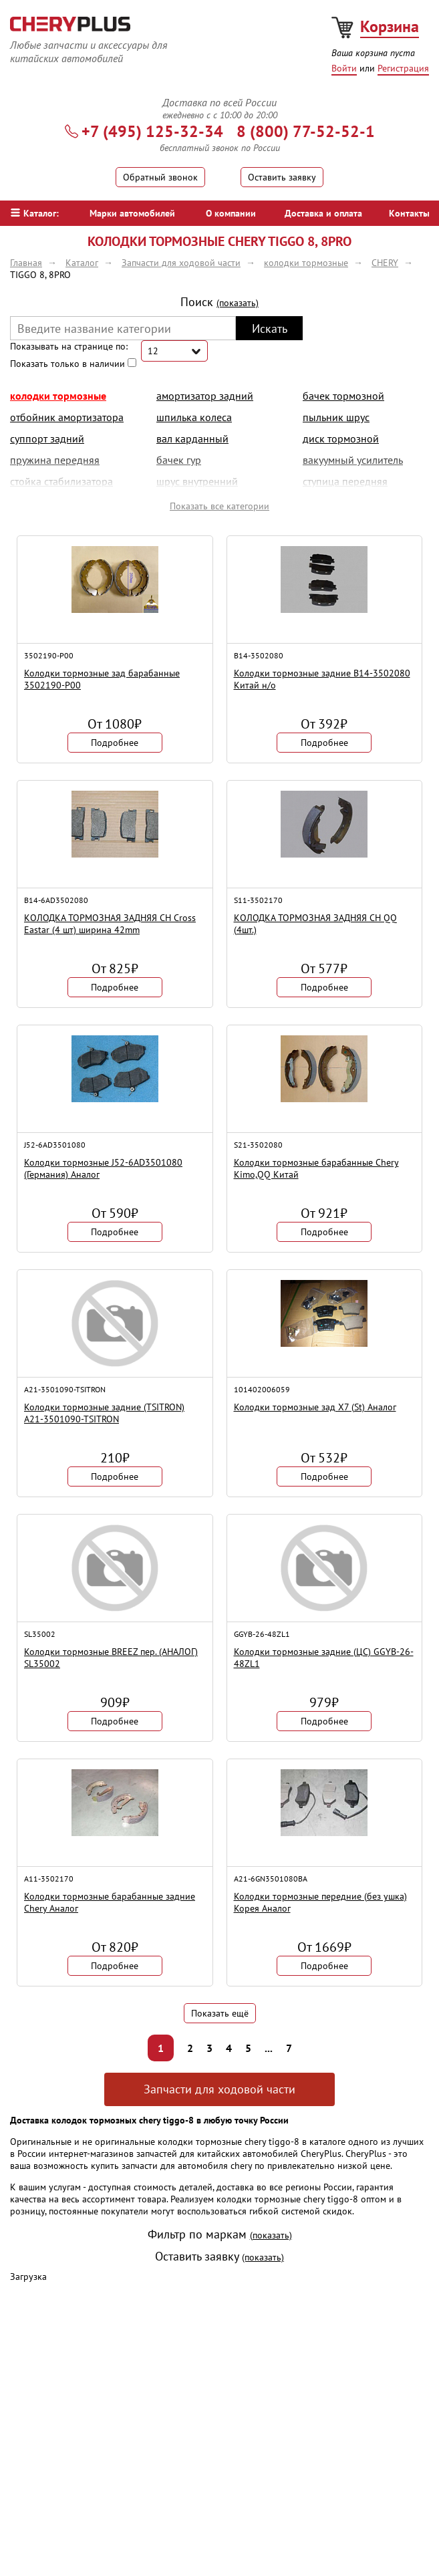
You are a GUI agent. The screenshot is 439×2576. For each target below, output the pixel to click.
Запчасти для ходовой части (219, 2089)
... (269, 2048)
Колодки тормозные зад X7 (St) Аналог (315, 1407)
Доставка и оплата (323, 213)
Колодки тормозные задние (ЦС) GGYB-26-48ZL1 (324, 1658)
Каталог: (35, 213)
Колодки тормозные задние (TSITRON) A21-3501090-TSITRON (104, 1413)
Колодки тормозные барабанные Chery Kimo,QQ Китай (316, 1168)
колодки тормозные (58, 395)
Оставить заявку (282, 177)
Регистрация (403, 68)
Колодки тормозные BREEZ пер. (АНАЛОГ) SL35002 (111, 1658)
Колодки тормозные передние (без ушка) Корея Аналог (320, 1902)
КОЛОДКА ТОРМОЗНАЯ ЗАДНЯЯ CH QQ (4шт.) (315, 924)
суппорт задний (47, 438)
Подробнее (114, 743)
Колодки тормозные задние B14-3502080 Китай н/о (322, 679)
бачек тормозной (343, 395)
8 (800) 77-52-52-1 (306, 131)
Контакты (409, 213)
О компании (231, 213)
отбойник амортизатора (67, 417)
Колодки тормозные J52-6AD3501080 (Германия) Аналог (103, 1168)
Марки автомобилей (132, 213)
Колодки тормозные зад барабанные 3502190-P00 (102, 679)
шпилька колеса (194, 417)
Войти (344, 68)
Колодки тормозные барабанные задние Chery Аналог (109, 1902)
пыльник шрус (336, 417)
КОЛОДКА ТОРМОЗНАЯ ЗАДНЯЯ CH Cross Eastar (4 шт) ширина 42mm (110, 924)
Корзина (389, 26)
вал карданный (192, 438)
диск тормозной (341, 438)
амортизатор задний (204, 395)
